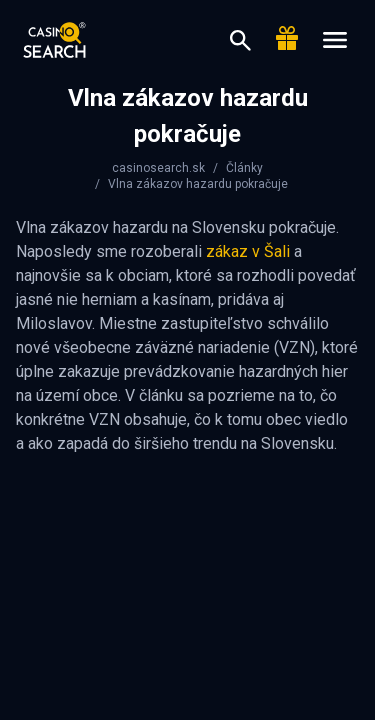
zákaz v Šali (248, 251)
